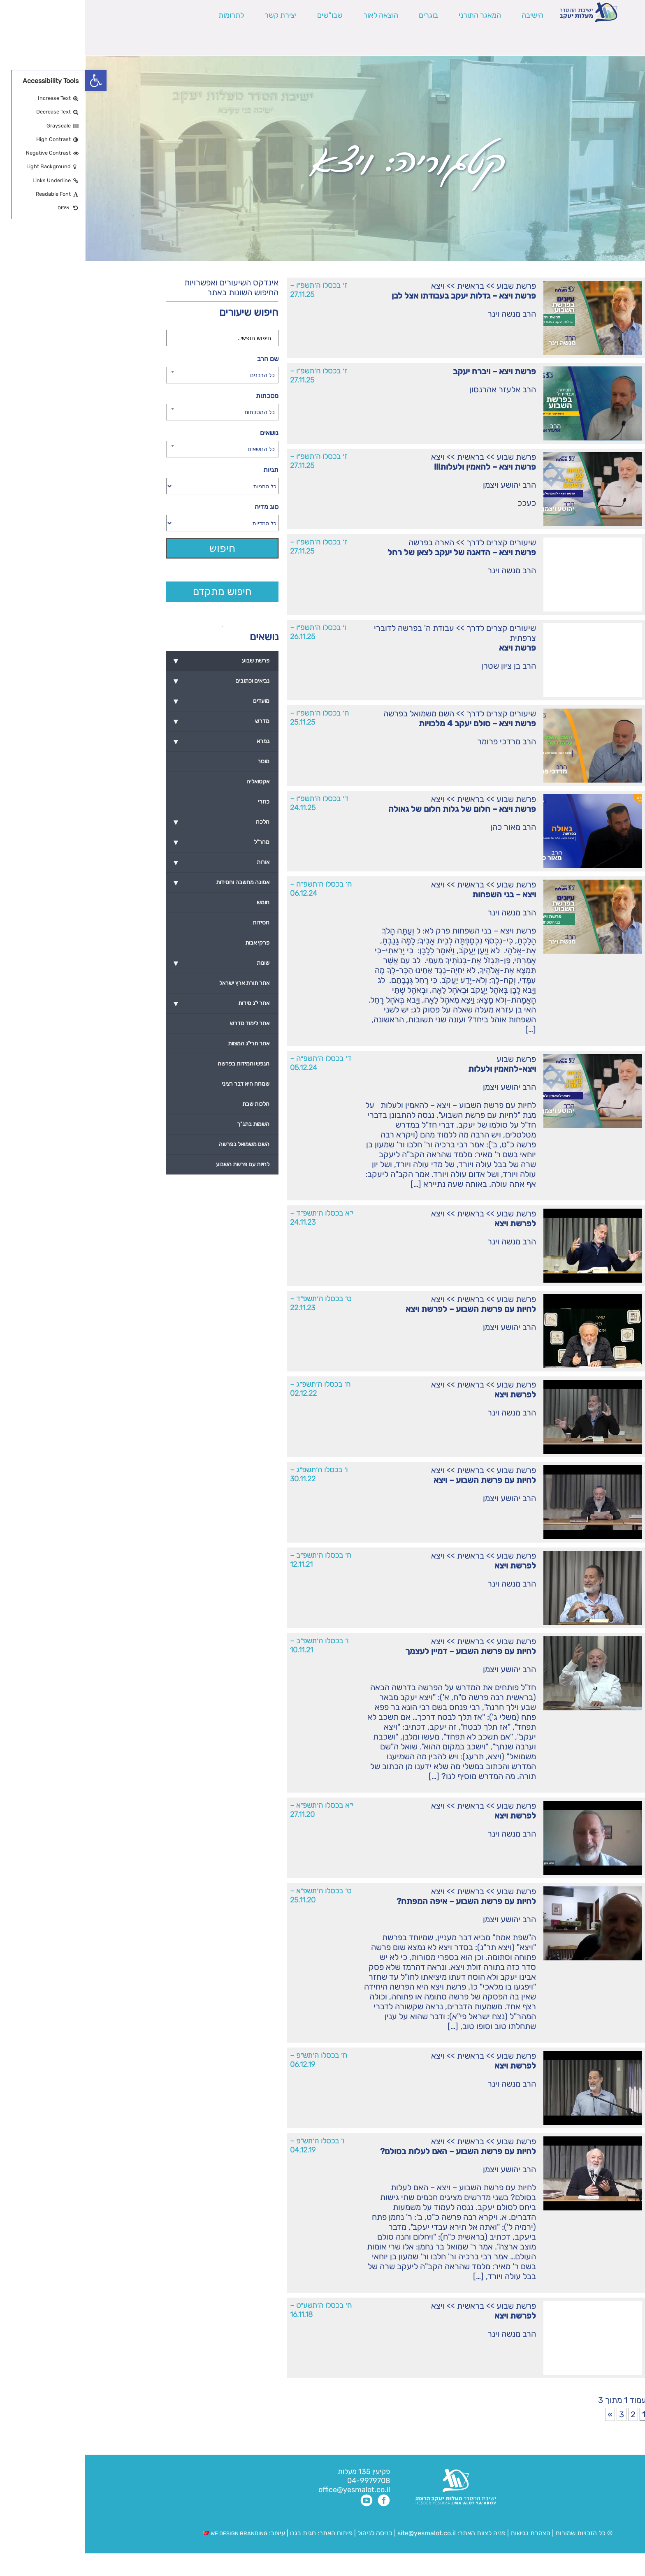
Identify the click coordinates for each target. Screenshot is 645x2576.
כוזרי (178, 801)
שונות (133, 963)
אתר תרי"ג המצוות (163, 1043)
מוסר (178, 761)
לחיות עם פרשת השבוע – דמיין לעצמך (385, 1651)
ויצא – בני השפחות (419, 894)
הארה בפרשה (346, 542)
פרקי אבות (172, 942)
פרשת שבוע (431, 286)
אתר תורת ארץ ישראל (159, 983)
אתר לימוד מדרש (164, 1023)
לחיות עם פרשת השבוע (157, 1164)
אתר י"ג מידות (133, 1003)
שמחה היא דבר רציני (160, 1083)
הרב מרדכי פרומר (421, 741)
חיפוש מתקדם (137, 592)
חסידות (175, 922)
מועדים (133, 701)
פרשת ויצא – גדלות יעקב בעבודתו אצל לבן (378, 296)
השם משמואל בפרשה (333, 713)
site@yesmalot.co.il (341, 2533)
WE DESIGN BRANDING (150, 2533)
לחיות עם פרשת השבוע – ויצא (399, 1480)
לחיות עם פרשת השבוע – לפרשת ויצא (385, 1309)
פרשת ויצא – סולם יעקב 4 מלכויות (392, 723)
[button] (10, 80)
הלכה (133, 822)
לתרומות (146, 15)
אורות (133, 862)
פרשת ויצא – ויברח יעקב (409, 371)
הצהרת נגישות (445, 2533)
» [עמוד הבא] (524, 2414)
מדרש (133, 721)
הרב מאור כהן (428, 827)
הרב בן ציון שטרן (423, 666)
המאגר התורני (395, 15)
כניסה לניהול (289, 2533)
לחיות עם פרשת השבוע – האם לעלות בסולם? (373, 2151)
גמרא (133, 741)
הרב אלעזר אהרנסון (417, 389)
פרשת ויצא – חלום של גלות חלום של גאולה (377, 809)
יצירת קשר (195, 15)
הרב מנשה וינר (426, 314)
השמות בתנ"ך (168, 1124)
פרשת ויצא (432, 648)
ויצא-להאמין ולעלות (417, 1069)
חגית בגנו (217, 2533)
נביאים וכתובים (133, 681)
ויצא (353, 286)
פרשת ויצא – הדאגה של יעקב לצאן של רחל (376, 552)
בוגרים (343, 15)
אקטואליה (172, 781)
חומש (178, 902)
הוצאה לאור (295, 15)
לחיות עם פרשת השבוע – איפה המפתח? (381, 1901)
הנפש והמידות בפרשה (158, 1063)
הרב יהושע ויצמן (424, 485)
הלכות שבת (170, 1103)
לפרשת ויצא (430, 1223)
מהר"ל (133, 842)
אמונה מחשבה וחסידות (133, 882)
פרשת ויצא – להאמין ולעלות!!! (400, 467)
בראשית (385, 286)
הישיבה (447, 15)
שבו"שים (245, 15)
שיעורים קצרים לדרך (416, 542)
